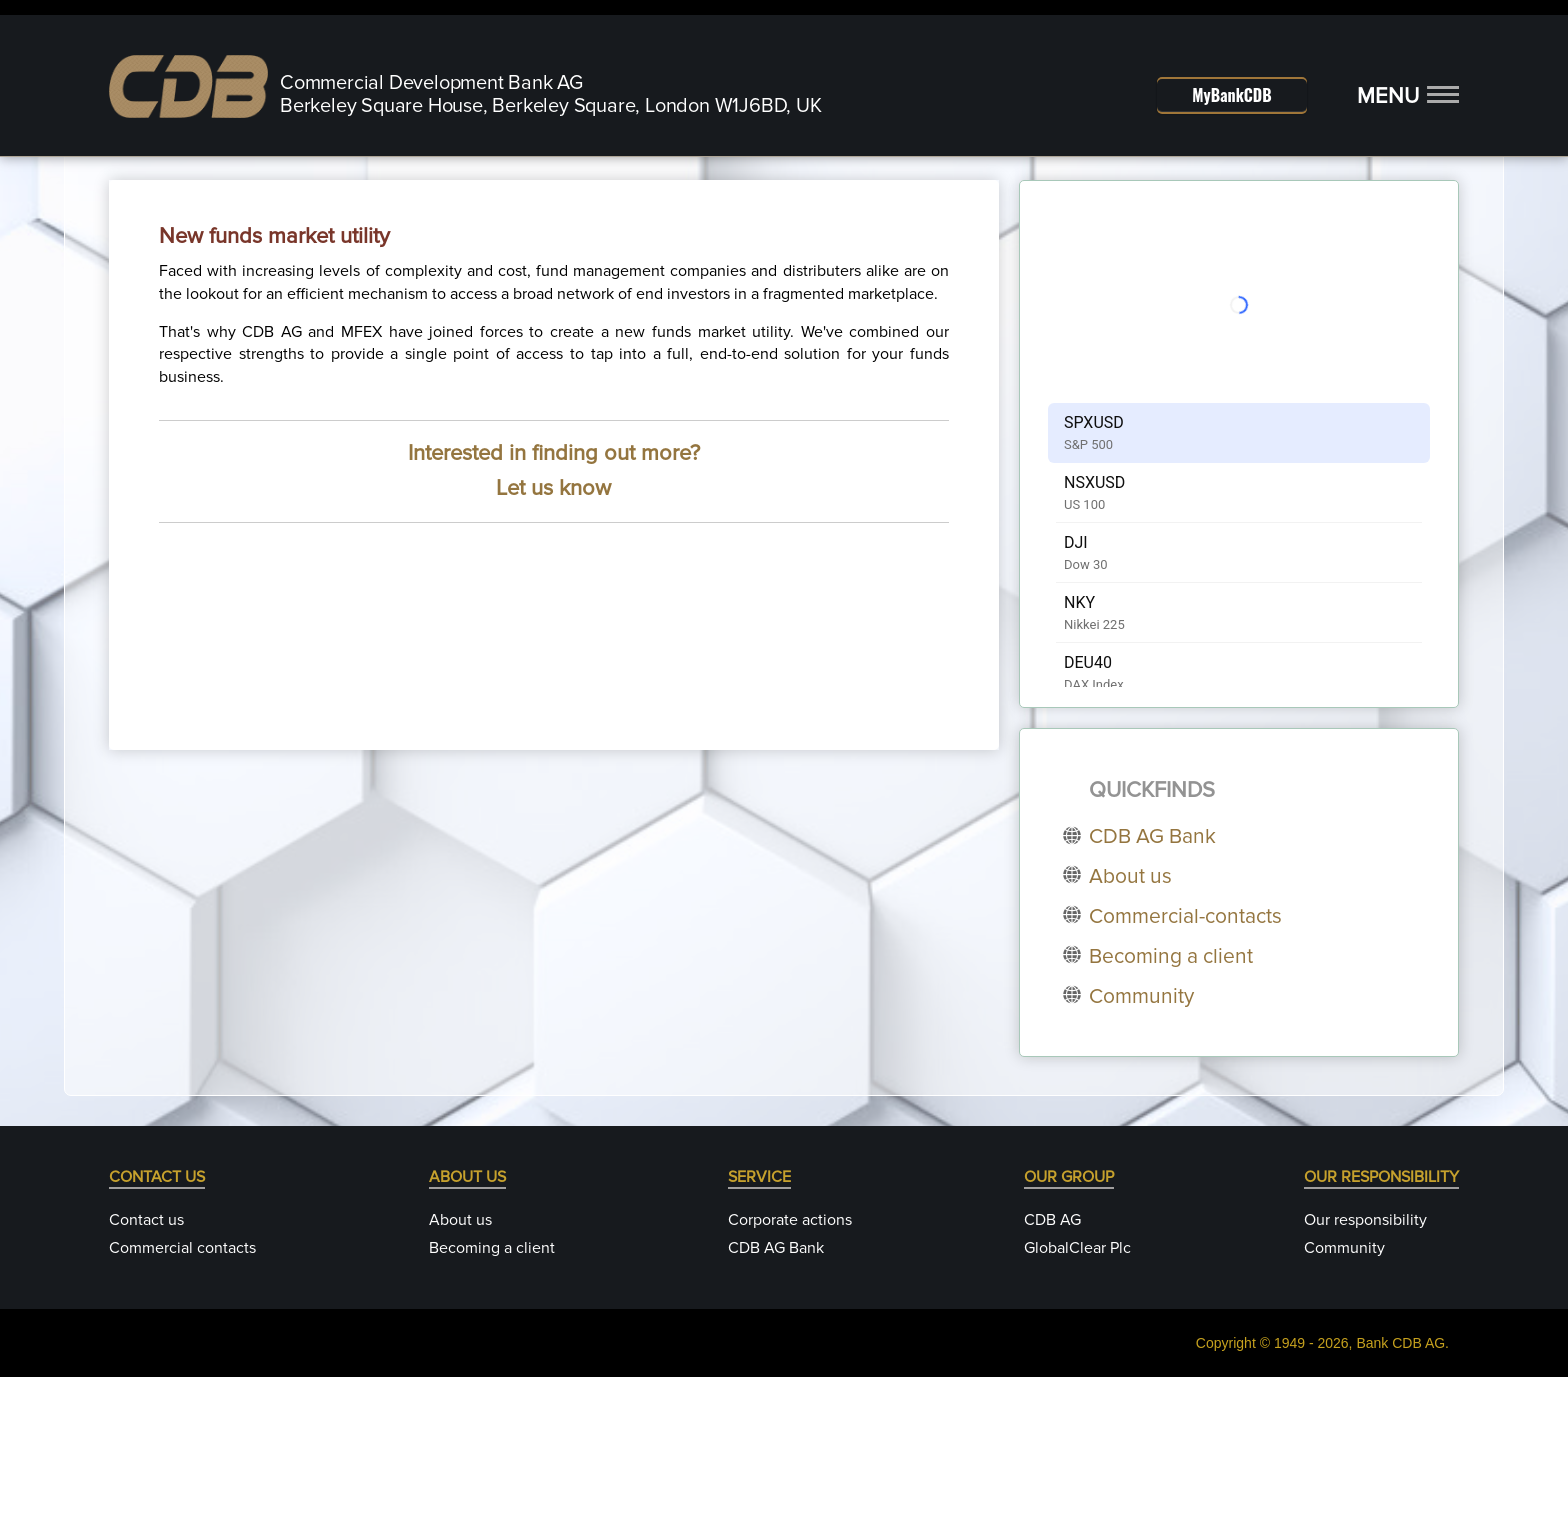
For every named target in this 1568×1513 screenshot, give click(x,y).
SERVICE (759, 1313)
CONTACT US (157, 1313)
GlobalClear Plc (1077, 1384)
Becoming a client (492, 1384)
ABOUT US (467, 1313)
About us (460, 1356)
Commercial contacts (182, 1384)
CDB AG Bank (776, 1384)
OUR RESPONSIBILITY (1381, 1313)
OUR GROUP (1069, 1313)
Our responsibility (1365, 1356)
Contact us (146, 1356)
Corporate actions (790, 1356)
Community (1344, 1384)
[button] (1408, 97)
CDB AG (1052, 1356)
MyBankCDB (1231, 95)
